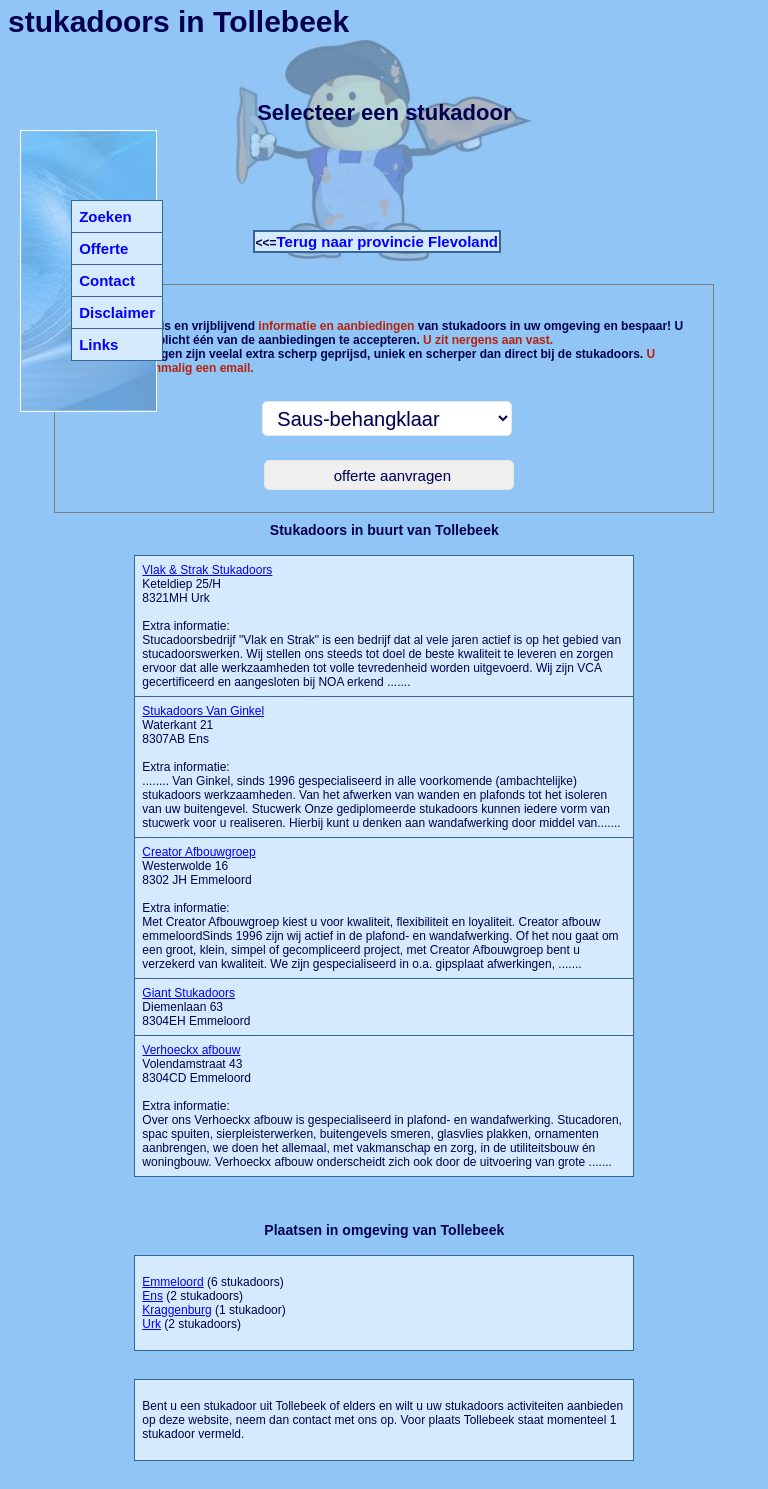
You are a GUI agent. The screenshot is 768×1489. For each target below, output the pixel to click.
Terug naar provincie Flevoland (387, 241)
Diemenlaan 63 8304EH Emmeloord (196, 1007)
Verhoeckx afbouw (191, 1050)
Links (98, 344)
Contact (107, 280)
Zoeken (105, 216)
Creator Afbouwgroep (198, 852)
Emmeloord (172, 1282)
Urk (151, 1324)
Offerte (103, 248)
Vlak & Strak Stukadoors (207, 570)
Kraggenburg (176, 1310)
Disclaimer (117, 312)
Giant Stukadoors (188, 993)
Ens (152, 1296)
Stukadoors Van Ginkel (203, 711)
